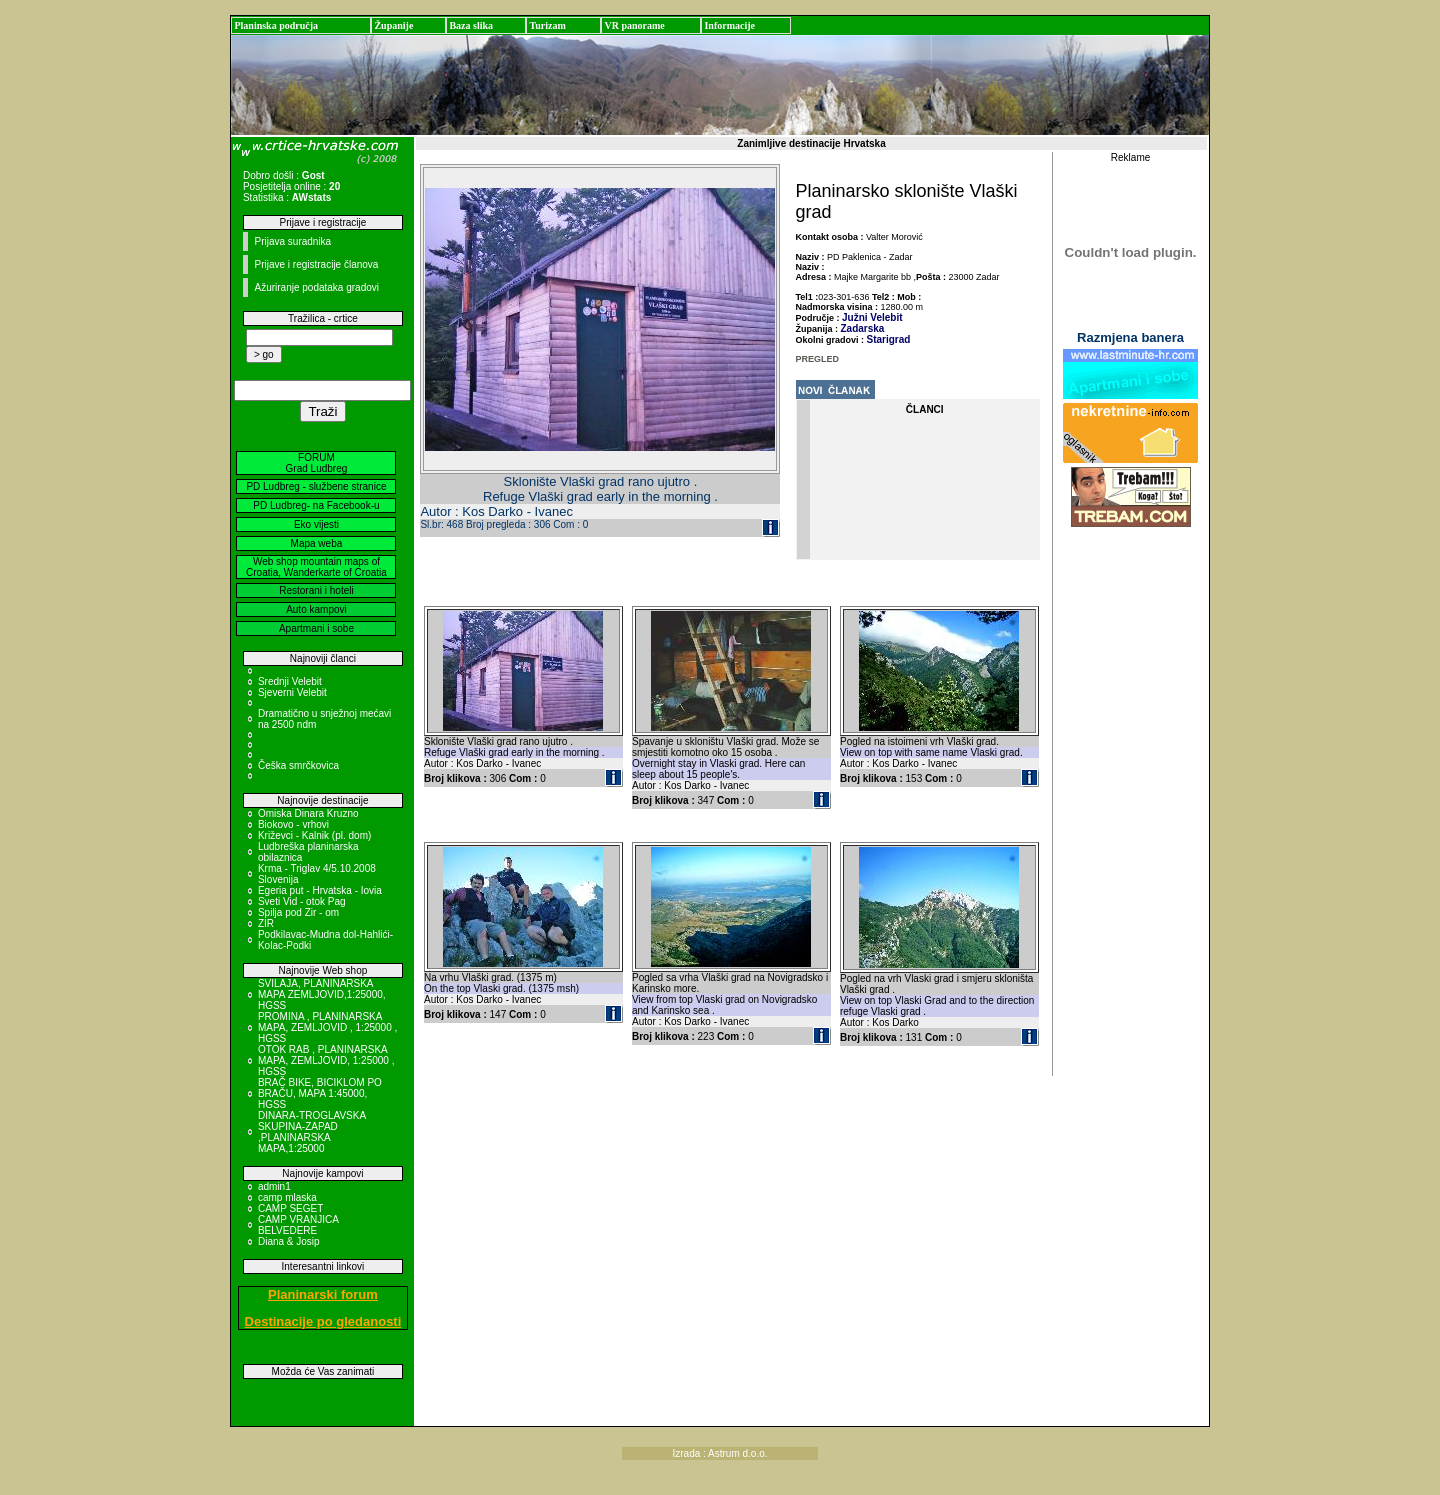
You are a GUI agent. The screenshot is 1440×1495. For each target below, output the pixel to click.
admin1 (274, 1186)
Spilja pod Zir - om (298, 912)
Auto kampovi (316, 609)
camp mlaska (287, 1197)
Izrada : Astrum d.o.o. (719, 1453)
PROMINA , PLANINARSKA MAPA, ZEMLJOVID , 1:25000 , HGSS (327, 1027)
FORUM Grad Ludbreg (317, 463)
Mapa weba (317, 543)
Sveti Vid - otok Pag (302, 901)
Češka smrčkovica (298, 765)
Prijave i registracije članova (316, 264)
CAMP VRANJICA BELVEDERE (298, 1225)
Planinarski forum (323, 1294)
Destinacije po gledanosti (323, 1321)
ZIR (266, 923)
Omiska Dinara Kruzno (308, 813)
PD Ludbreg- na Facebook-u (316, 505)
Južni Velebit (872, 317)
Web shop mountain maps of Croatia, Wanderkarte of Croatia (316, 567)
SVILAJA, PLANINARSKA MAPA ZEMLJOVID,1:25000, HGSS (322, 994)
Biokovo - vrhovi (293, 824)
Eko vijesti (316, 524)
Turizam (547, 25)
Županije (393, 25)
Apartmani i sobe (316, 628)
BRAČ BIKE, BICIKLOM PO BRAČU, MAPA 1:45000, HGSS (320, 1093)
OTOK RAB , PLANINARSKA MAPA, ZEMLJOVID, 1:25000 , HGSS (326, 1060)
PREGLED (818, 359)
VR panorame (634, 25)
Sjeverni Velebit (292, 692)
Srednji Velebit (290, 681)
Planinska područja (276, 25)
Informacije (729, 25)
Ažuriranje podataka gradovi (316, 287)
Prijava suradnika (292, 241)
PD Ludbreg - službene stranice (316, 486)
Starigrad (889, 339)
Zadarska (863, 328)
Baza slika (471, 25)
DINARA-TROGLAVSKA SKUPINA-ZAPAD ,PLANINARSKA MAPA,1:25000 (312, 1132)
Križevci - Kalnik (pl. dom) (314, 835)
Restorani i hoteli (316, 590)
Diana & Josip (289, 1241)
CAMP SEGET (290, 1208)
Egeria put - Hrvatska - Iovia (320, 890)
